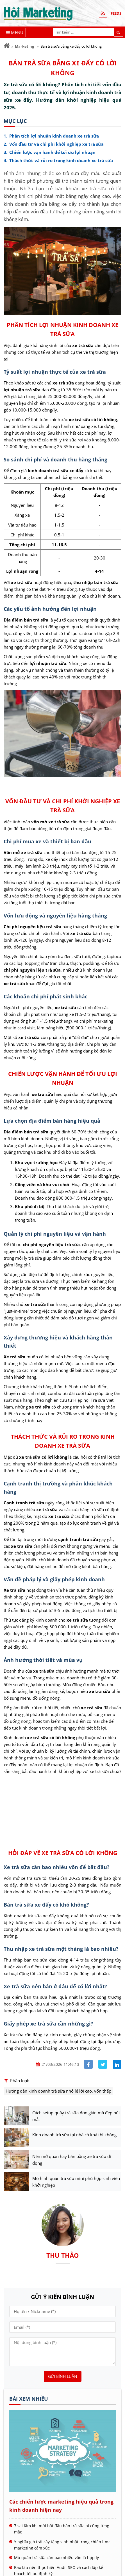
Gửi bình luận (62, 2376)
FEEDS (116, 13)
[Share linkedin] (117, 2064)
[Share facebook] (88, 2064)
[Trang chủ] (7, 46)
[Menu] (15, 32)
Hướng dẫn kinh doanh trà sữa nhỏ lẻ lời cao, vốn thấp (58, 2091)
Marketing (24, 46)
